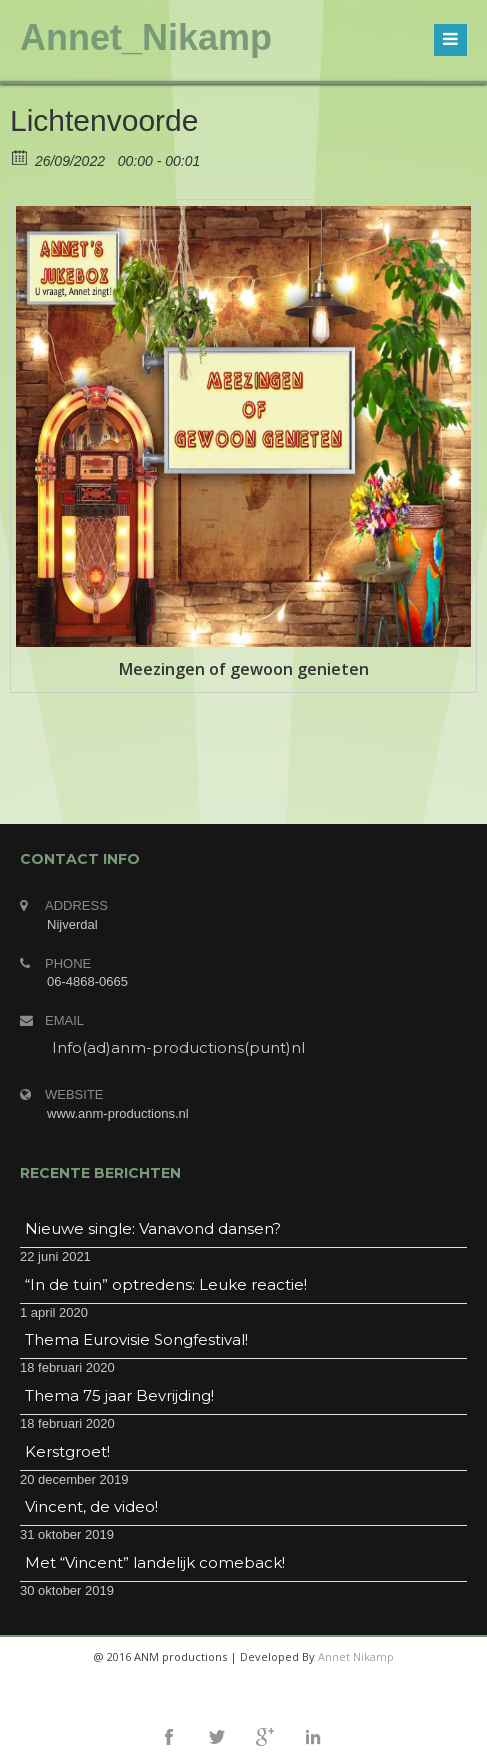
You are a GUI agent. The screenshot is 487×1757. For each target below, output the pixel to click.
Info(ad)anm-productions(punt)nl (178, 1047)
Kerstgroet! (67, 1451)
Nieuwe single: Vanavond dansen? (153, 1228)
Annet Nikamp (356, 1656)
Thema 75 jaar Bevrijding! (119, 1395)
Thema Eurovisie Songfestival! (136, 1339)
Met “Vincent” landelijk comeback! (155, 1562)
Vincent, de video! (91, 1506)
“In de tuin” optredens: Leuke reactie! (166, 1284)
